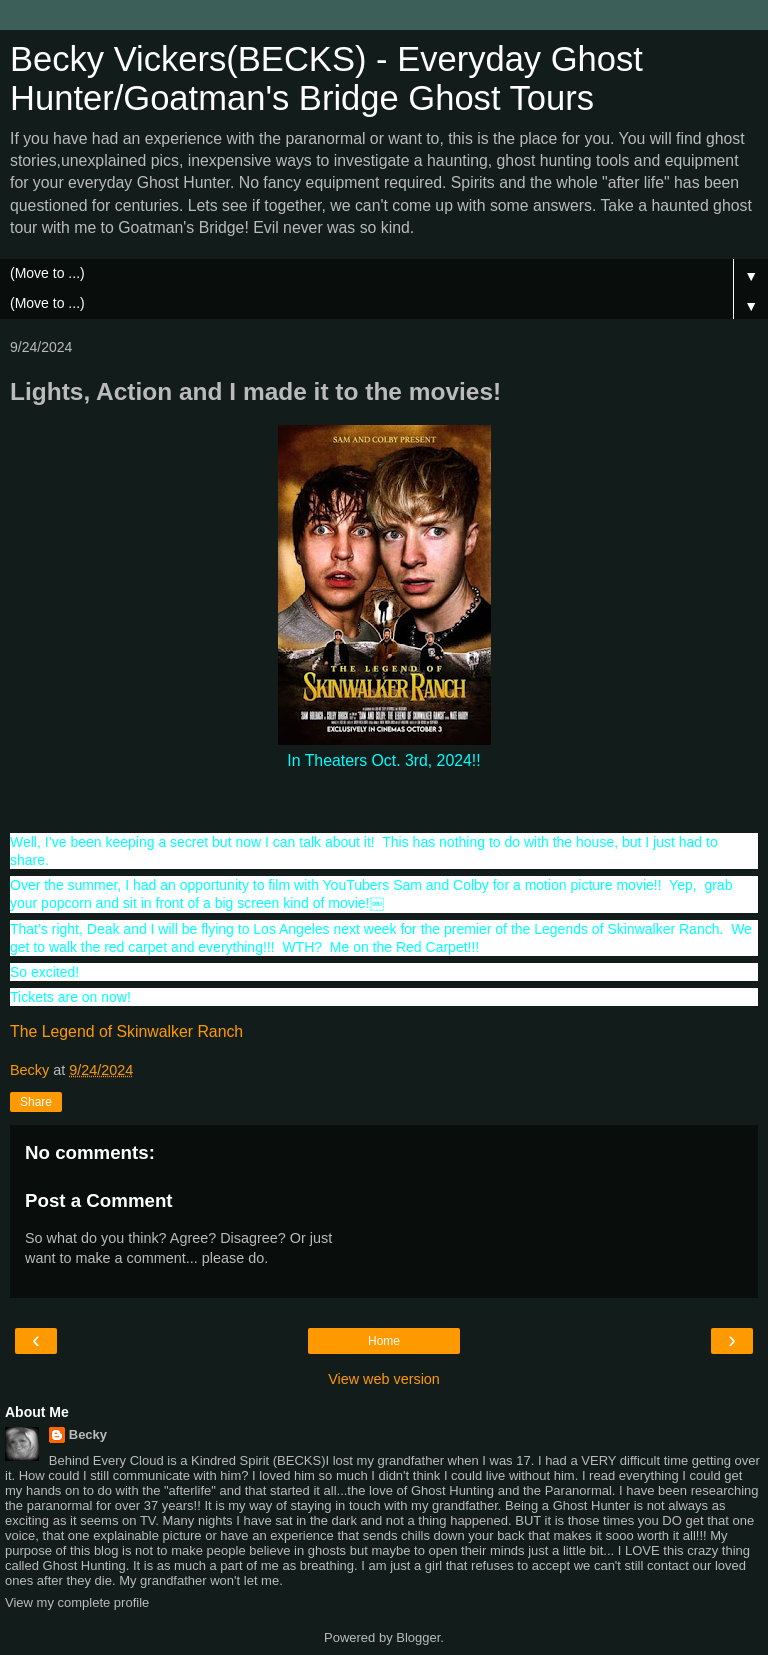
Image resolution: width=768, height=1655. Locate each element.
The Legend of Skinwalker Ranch (126, 1031)
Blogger (418, 1637)
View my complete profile (77, 1602)
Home (384, 1341)
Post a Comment (99, 1200)
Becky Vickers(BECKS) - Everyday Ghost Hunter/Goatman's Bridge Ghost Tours (326, 78)
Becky (88, 1434)
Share (36, 1102)
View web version (384, 1379)
